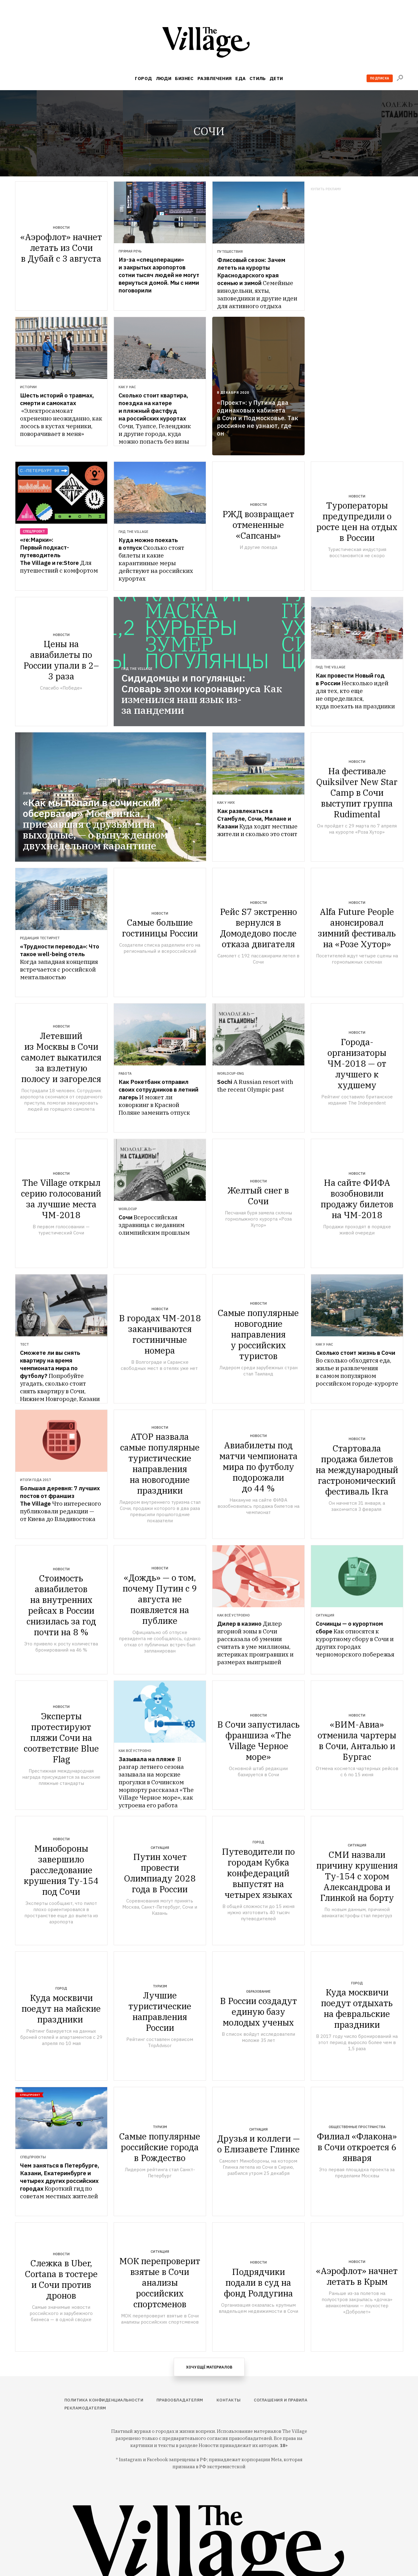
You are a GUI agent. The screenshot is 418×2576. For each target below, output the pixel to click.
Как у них (226, 802)
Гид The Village (133, 531)
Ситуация (325, 1615)
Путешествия (230, 251)
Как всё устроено (233, 1615)
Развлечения (214, 78)
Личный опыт (37, 793)
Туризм (160, 1986)
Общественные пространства (357, 2127)
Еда (240, 78)
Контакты (229, 2400)
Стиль (258, 78)
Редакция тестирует (40, 938)
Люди (164, 78)
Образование (258, 1991)
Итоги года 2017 (35, 1480)
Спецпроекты (33, 2157)
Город (143, 78)
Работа (125, 1073)
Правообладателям (179, 2400)
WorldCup (128, 1209)
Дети (276, 78)
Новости (61, 227)
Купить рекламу (326, 189)
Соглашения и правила (280, 2400)
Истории (28, 387)
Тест (24, 1344)
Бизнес (184, 78)
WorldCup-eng (230, 1073)
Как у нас (127, 387)
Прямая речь (130, 251)
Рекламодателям (85, 2408)
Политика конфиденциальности (104, 2400)
